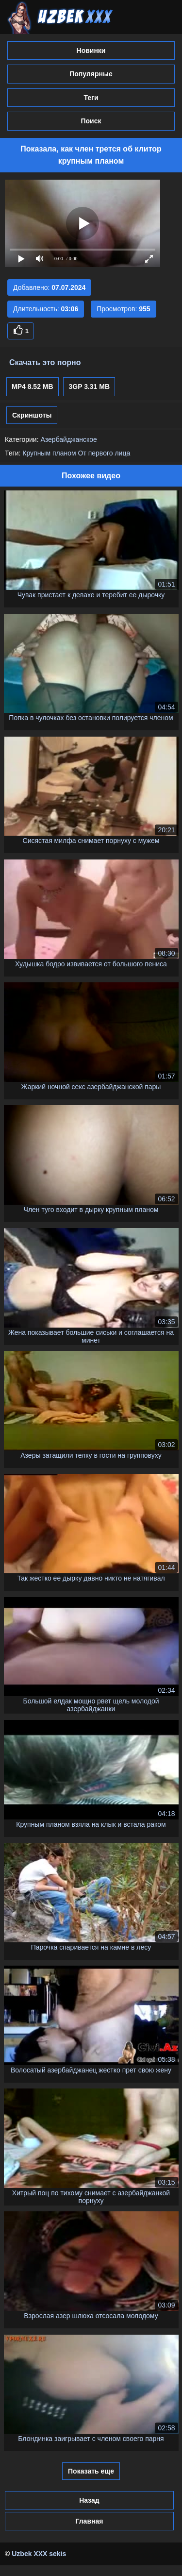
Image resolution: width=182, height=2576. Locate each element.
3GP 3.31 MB (89, 386)
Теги (90, 97)
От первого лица (104, 453)
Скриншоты (31, 415)
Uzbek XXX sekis (39, 2554)
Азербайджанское (68, 439)
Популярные (90, 74)
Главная (89, 2521)
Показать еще (91, 2471)
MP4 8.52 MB (32, 386)
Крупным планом (49, 453)
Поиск (91, 121)
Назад (89, 2500)
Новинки (91, 50)
